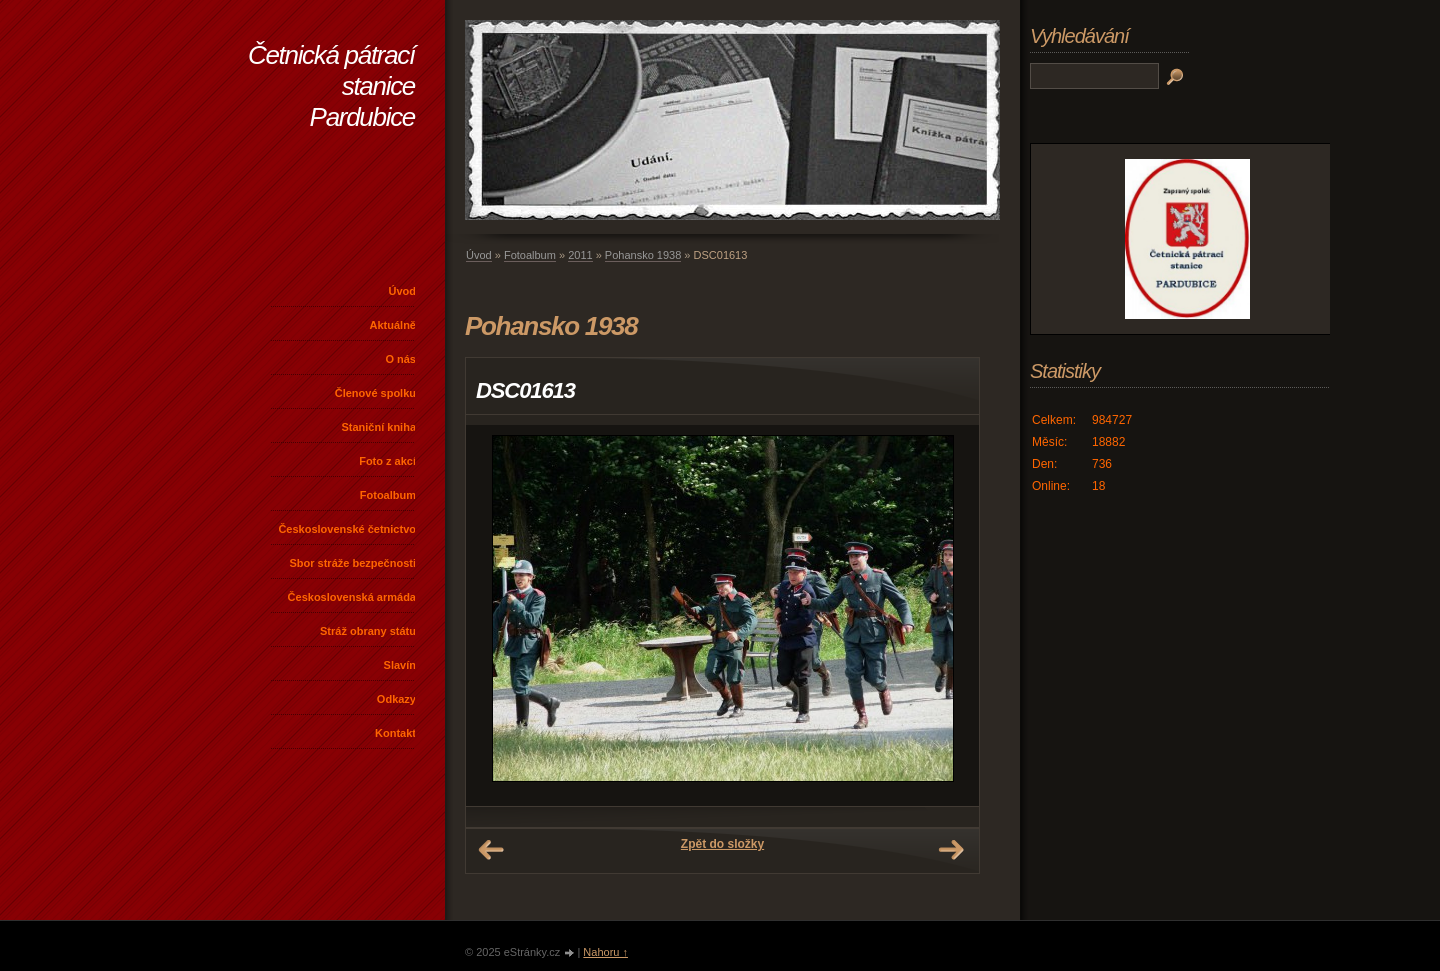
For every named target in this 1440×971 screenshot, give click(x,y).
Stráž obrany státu (368, 631)
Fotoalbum (388, 495)
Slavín (400, 665)
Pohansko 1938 (643, 255)
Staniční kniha (378, 427)
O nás (400, 359)
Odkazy (396, 699)
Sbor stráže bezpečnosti (352, 563)
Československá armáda (352, 597)
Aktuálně (393, 325)
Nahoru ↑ (605, 952)
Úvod (403, 291)
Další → (951, 850)
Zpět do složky (722, 844)
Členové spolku (375, 393)
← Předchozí (491, 850)
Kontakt (395, 733)
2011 (580, 255)
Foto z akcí (387, 461)
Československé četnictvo (347, 529)
